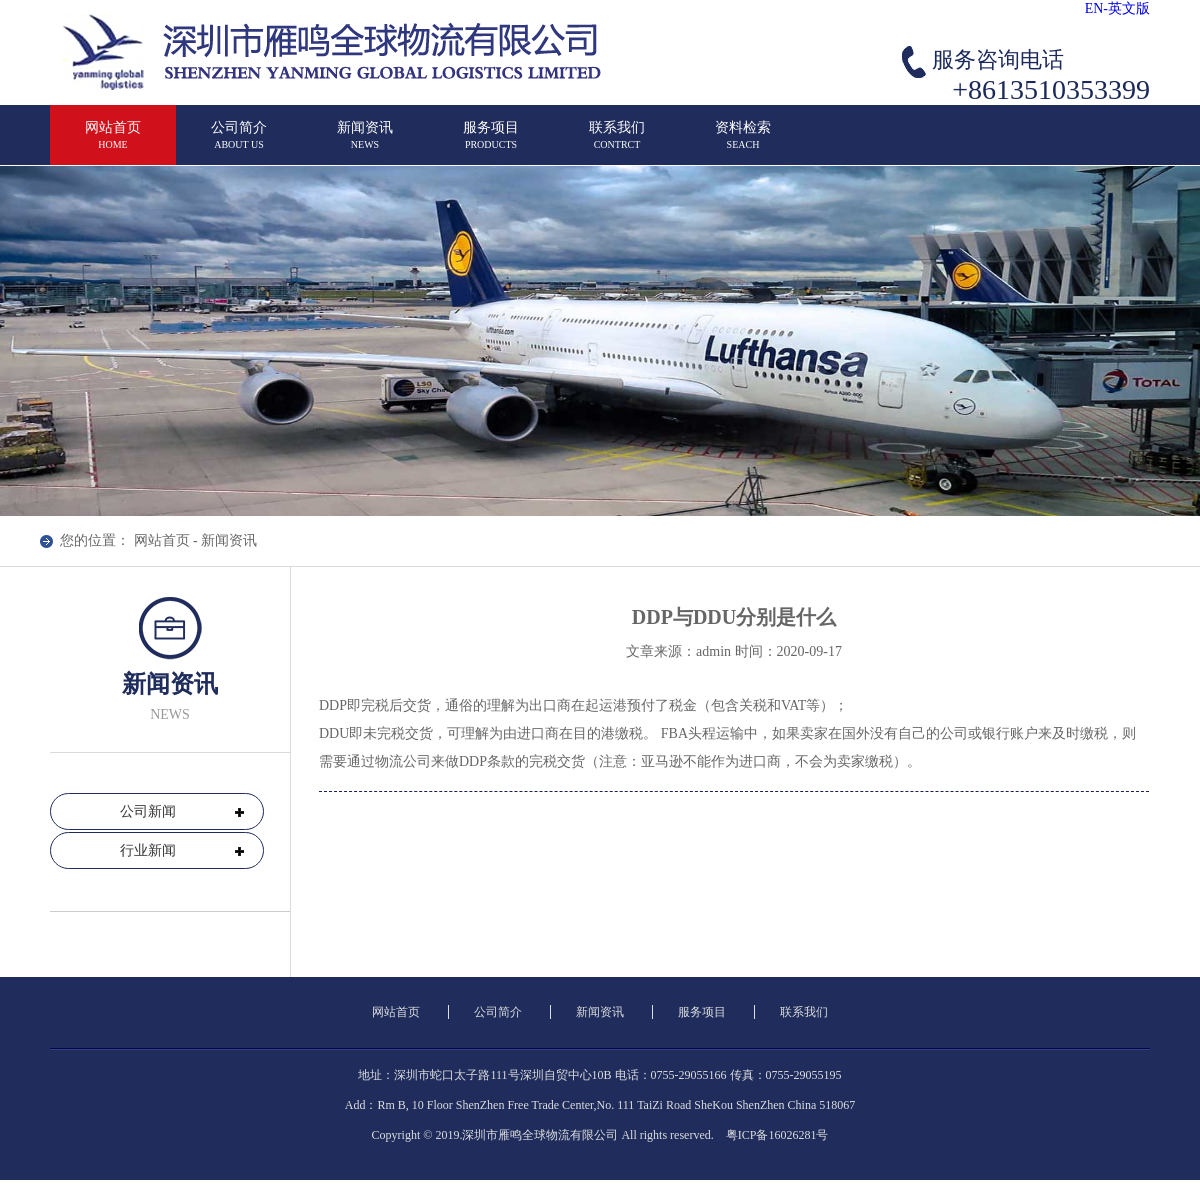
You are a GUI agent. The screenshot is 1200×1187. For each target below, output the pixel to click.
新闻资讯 (229, 540)
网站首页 (162, 540)
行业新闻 (148, 850)
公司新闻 (148, 811)
